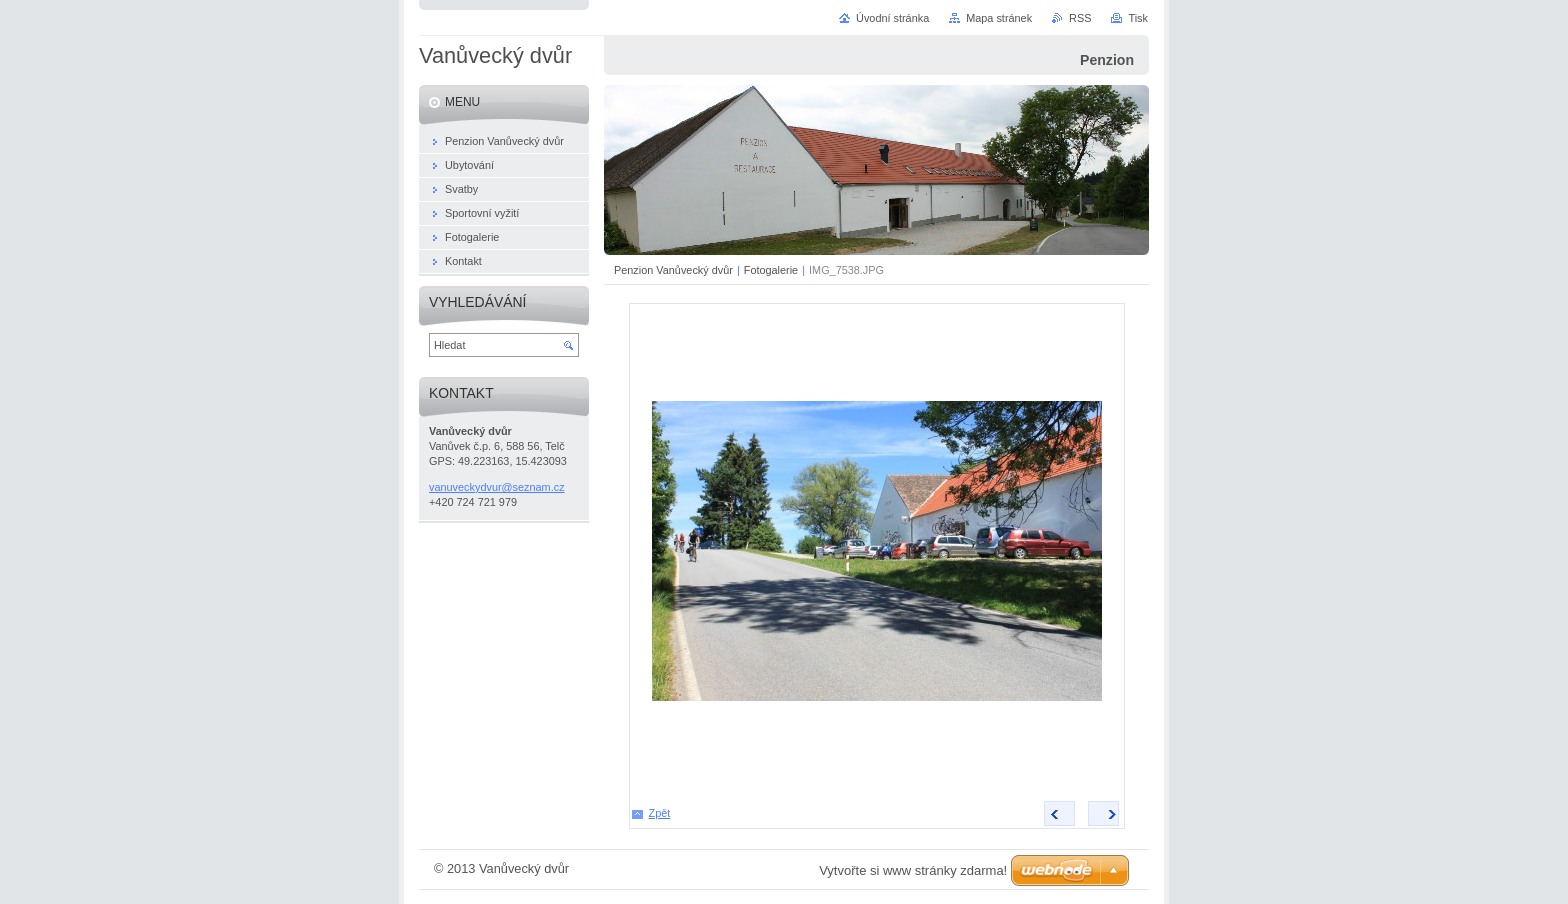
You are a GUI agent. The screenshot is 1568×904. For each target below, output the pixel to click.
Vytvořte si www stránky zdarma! (913, 870)
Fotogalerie (771, 270)
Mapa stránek (999, 18)
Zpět (660, 813)
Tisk (1138, 18)
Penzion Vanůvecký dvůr (673, 270)
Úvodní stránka (892, 18)
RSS (1080, 18)
